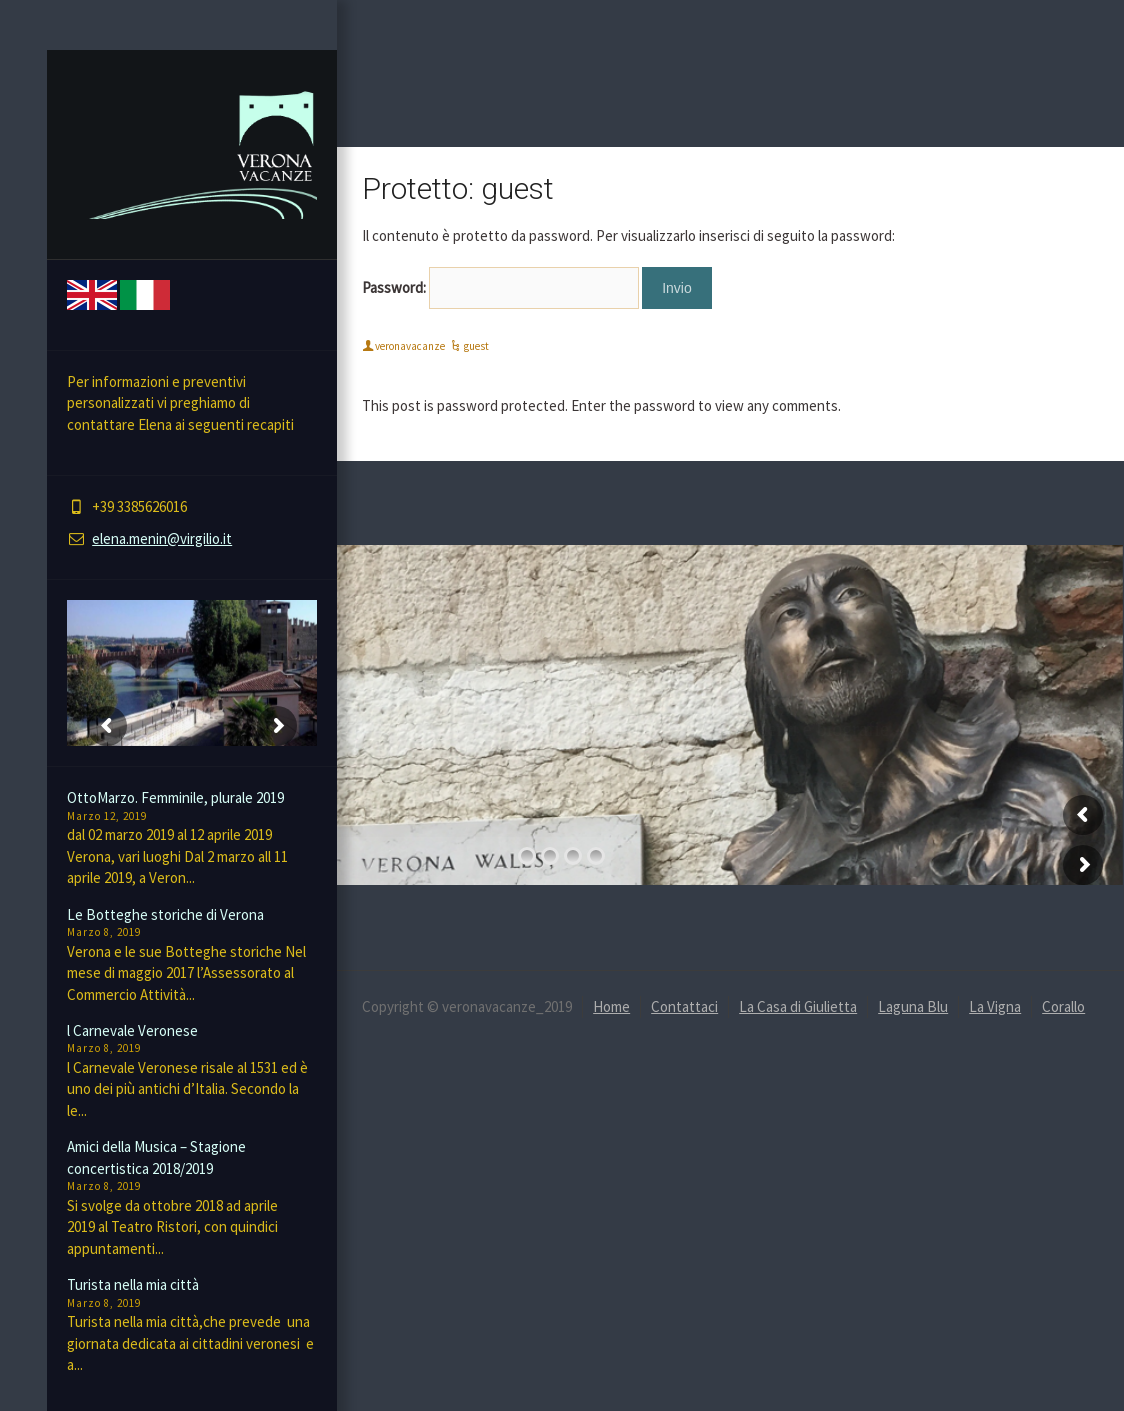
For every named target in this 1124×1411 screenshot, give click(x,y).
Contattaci (684, 1006)
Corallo (1063, 1006)
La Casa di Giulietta (798, 1006)
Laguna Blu (913, 1006)
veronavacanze (410, 346)
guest (476, 346)
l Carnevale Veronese (132, 1030)
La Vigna (995, 1006)
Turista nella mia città (133, 1284)
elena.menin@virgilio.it (162, 538)
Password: (500, 288)
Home (611, 1006)
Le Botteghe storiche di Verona (165, 914)
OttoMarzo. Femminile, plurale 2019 (175, 797)
